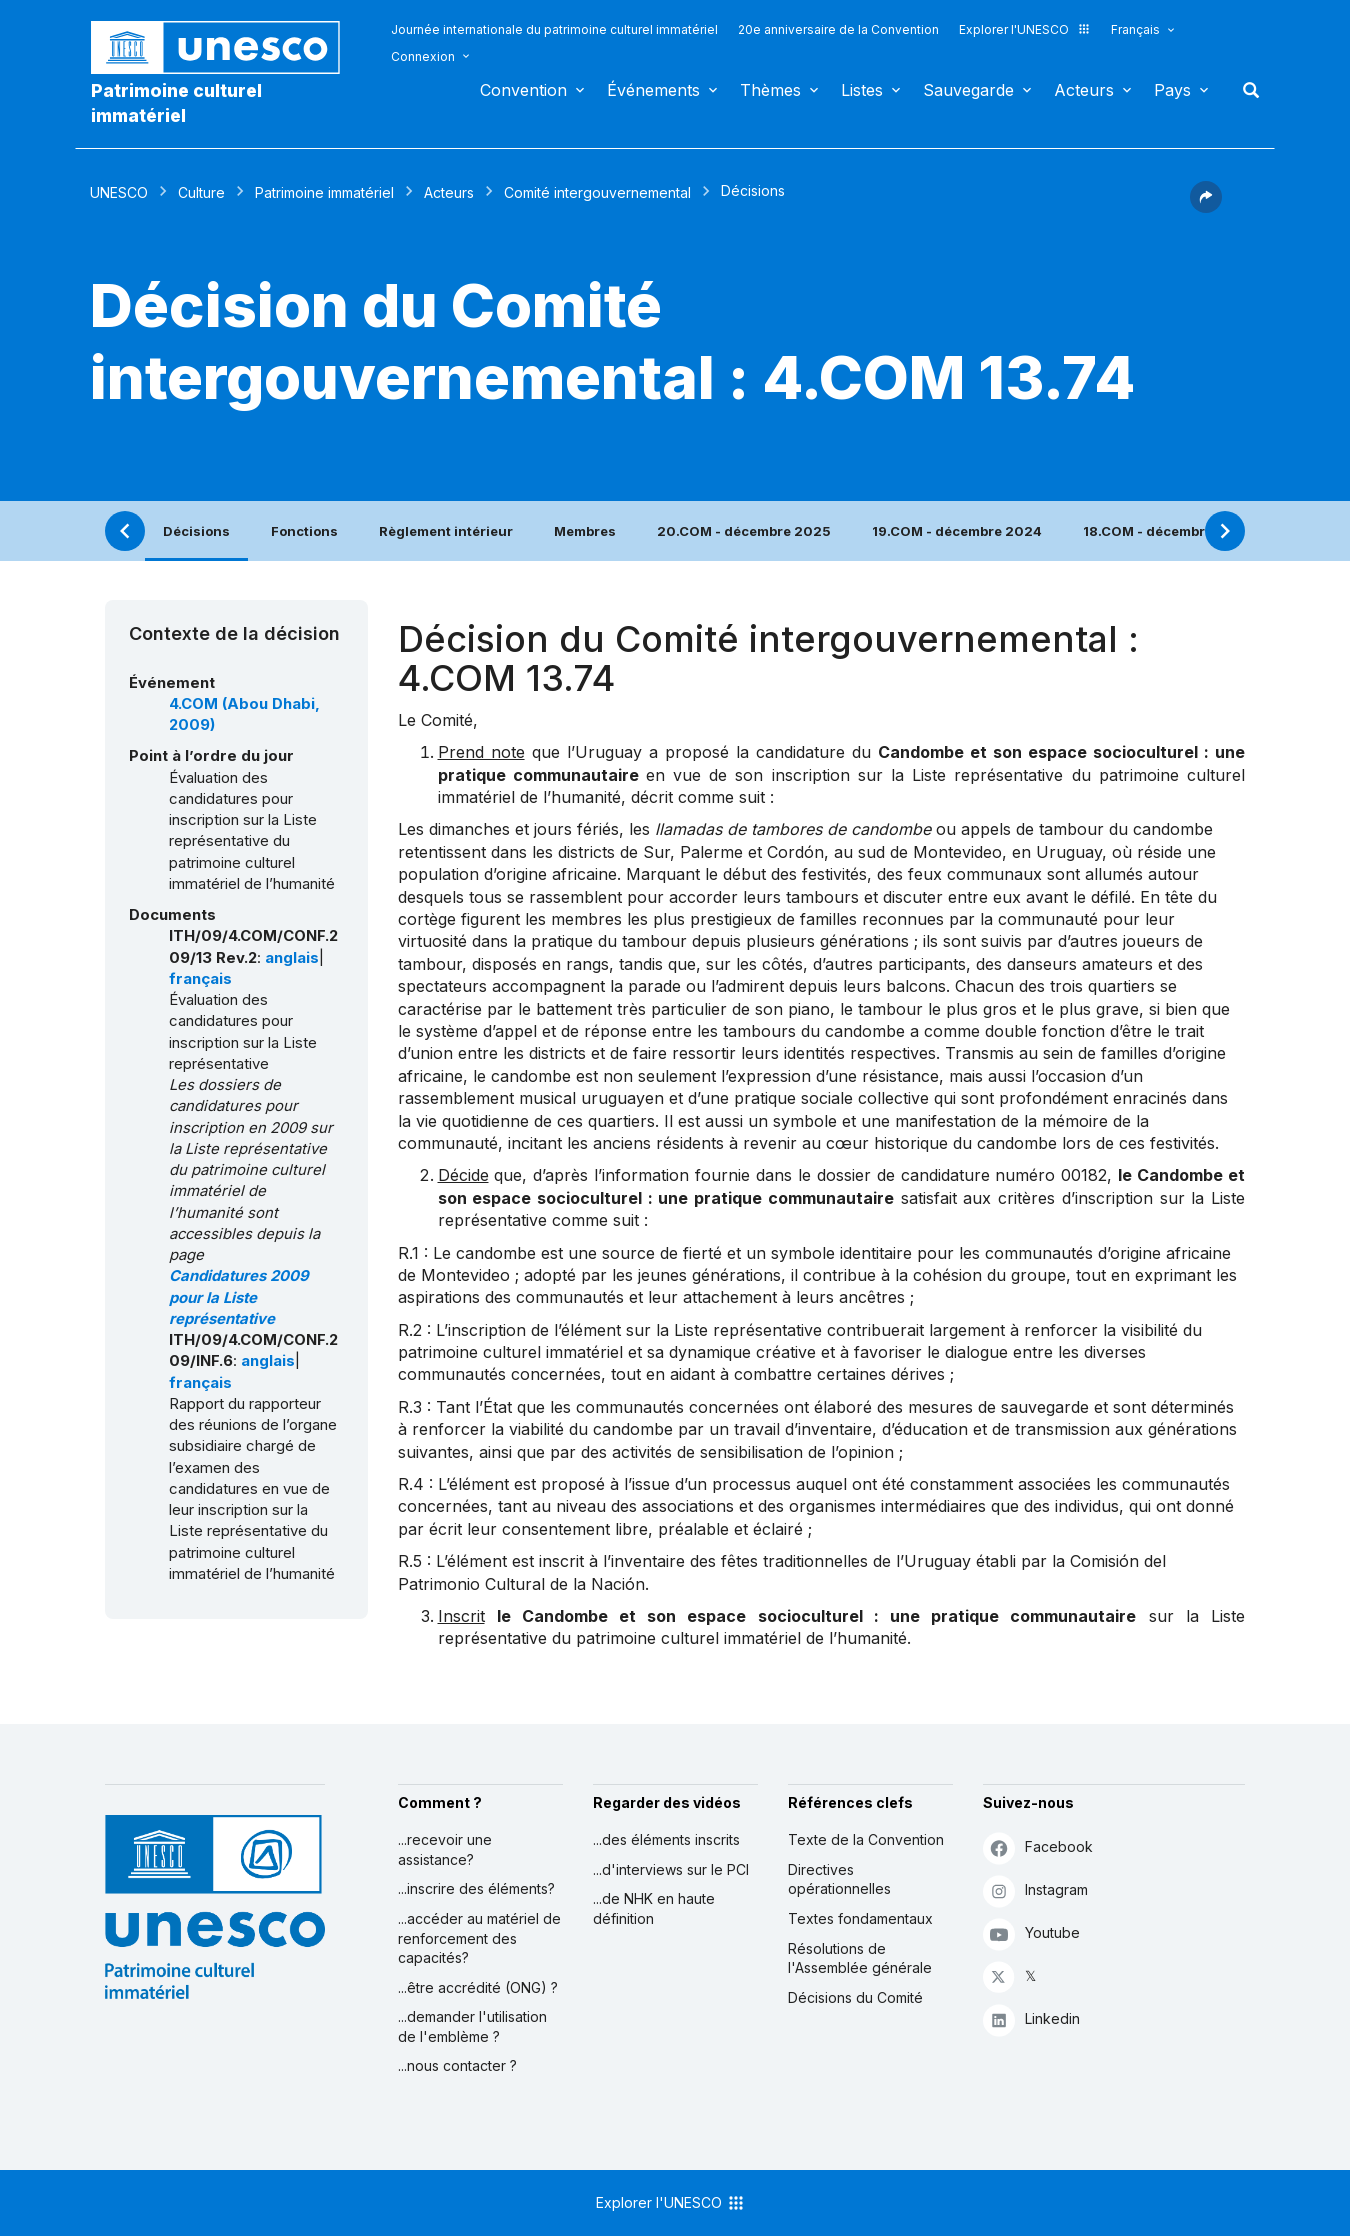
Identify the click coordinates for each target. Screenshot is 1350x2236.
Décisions (196, 531)
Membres (585, 531)
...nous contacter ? (457, 2065)
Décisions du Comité (855, 1997)
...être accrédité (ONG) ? (478, 1987)
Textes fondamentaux (860, 1918)
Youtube (1031, 1933)
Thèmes (770, 90)
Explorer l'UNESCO (1025, 29)
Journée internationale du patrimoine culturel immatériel (554, 29)
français (200, 979)
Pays (1172, 90)
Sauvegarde (968, 90)
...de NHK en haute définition (654, 1908)
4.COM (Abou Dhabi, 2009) (244, 714)
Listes (862, 90)
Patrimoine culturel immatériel (176, 103)
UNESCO (119, 192)
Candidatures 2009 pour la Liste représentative (239, 1297)
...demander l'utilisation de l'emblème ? (472, 2026)
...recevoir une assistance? (445, 1849)
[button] (1206, 207)
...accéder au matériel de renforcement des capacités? (479, 1938)
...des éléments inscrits (666, 1839)
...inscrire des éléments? (476, 1888)
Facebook (1038, 1847)
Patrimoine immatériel (324, 192)
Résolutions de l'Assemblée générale (860, 1958)
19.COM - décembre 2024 (957, 531)
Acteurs (1084, 90)
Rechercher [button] (1245, 90)
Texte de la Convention (866, 1839)
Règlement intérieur (446, 531)
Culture (201, 192)
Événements (653, 90)
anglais (292, 958)
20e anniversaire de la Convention (838, 29)
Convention (523, 90)
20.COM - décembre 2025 (744, 531)
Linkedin (1031, 2019)
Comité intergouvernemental (597, 192)
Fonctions (304, 531)
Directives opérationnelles (839, 1879)
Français (1135, 29)
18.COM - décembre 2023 (1168, 531)
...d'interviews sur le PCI (671, 1869)
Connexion (423, 56)
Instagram (1035, 1890)
